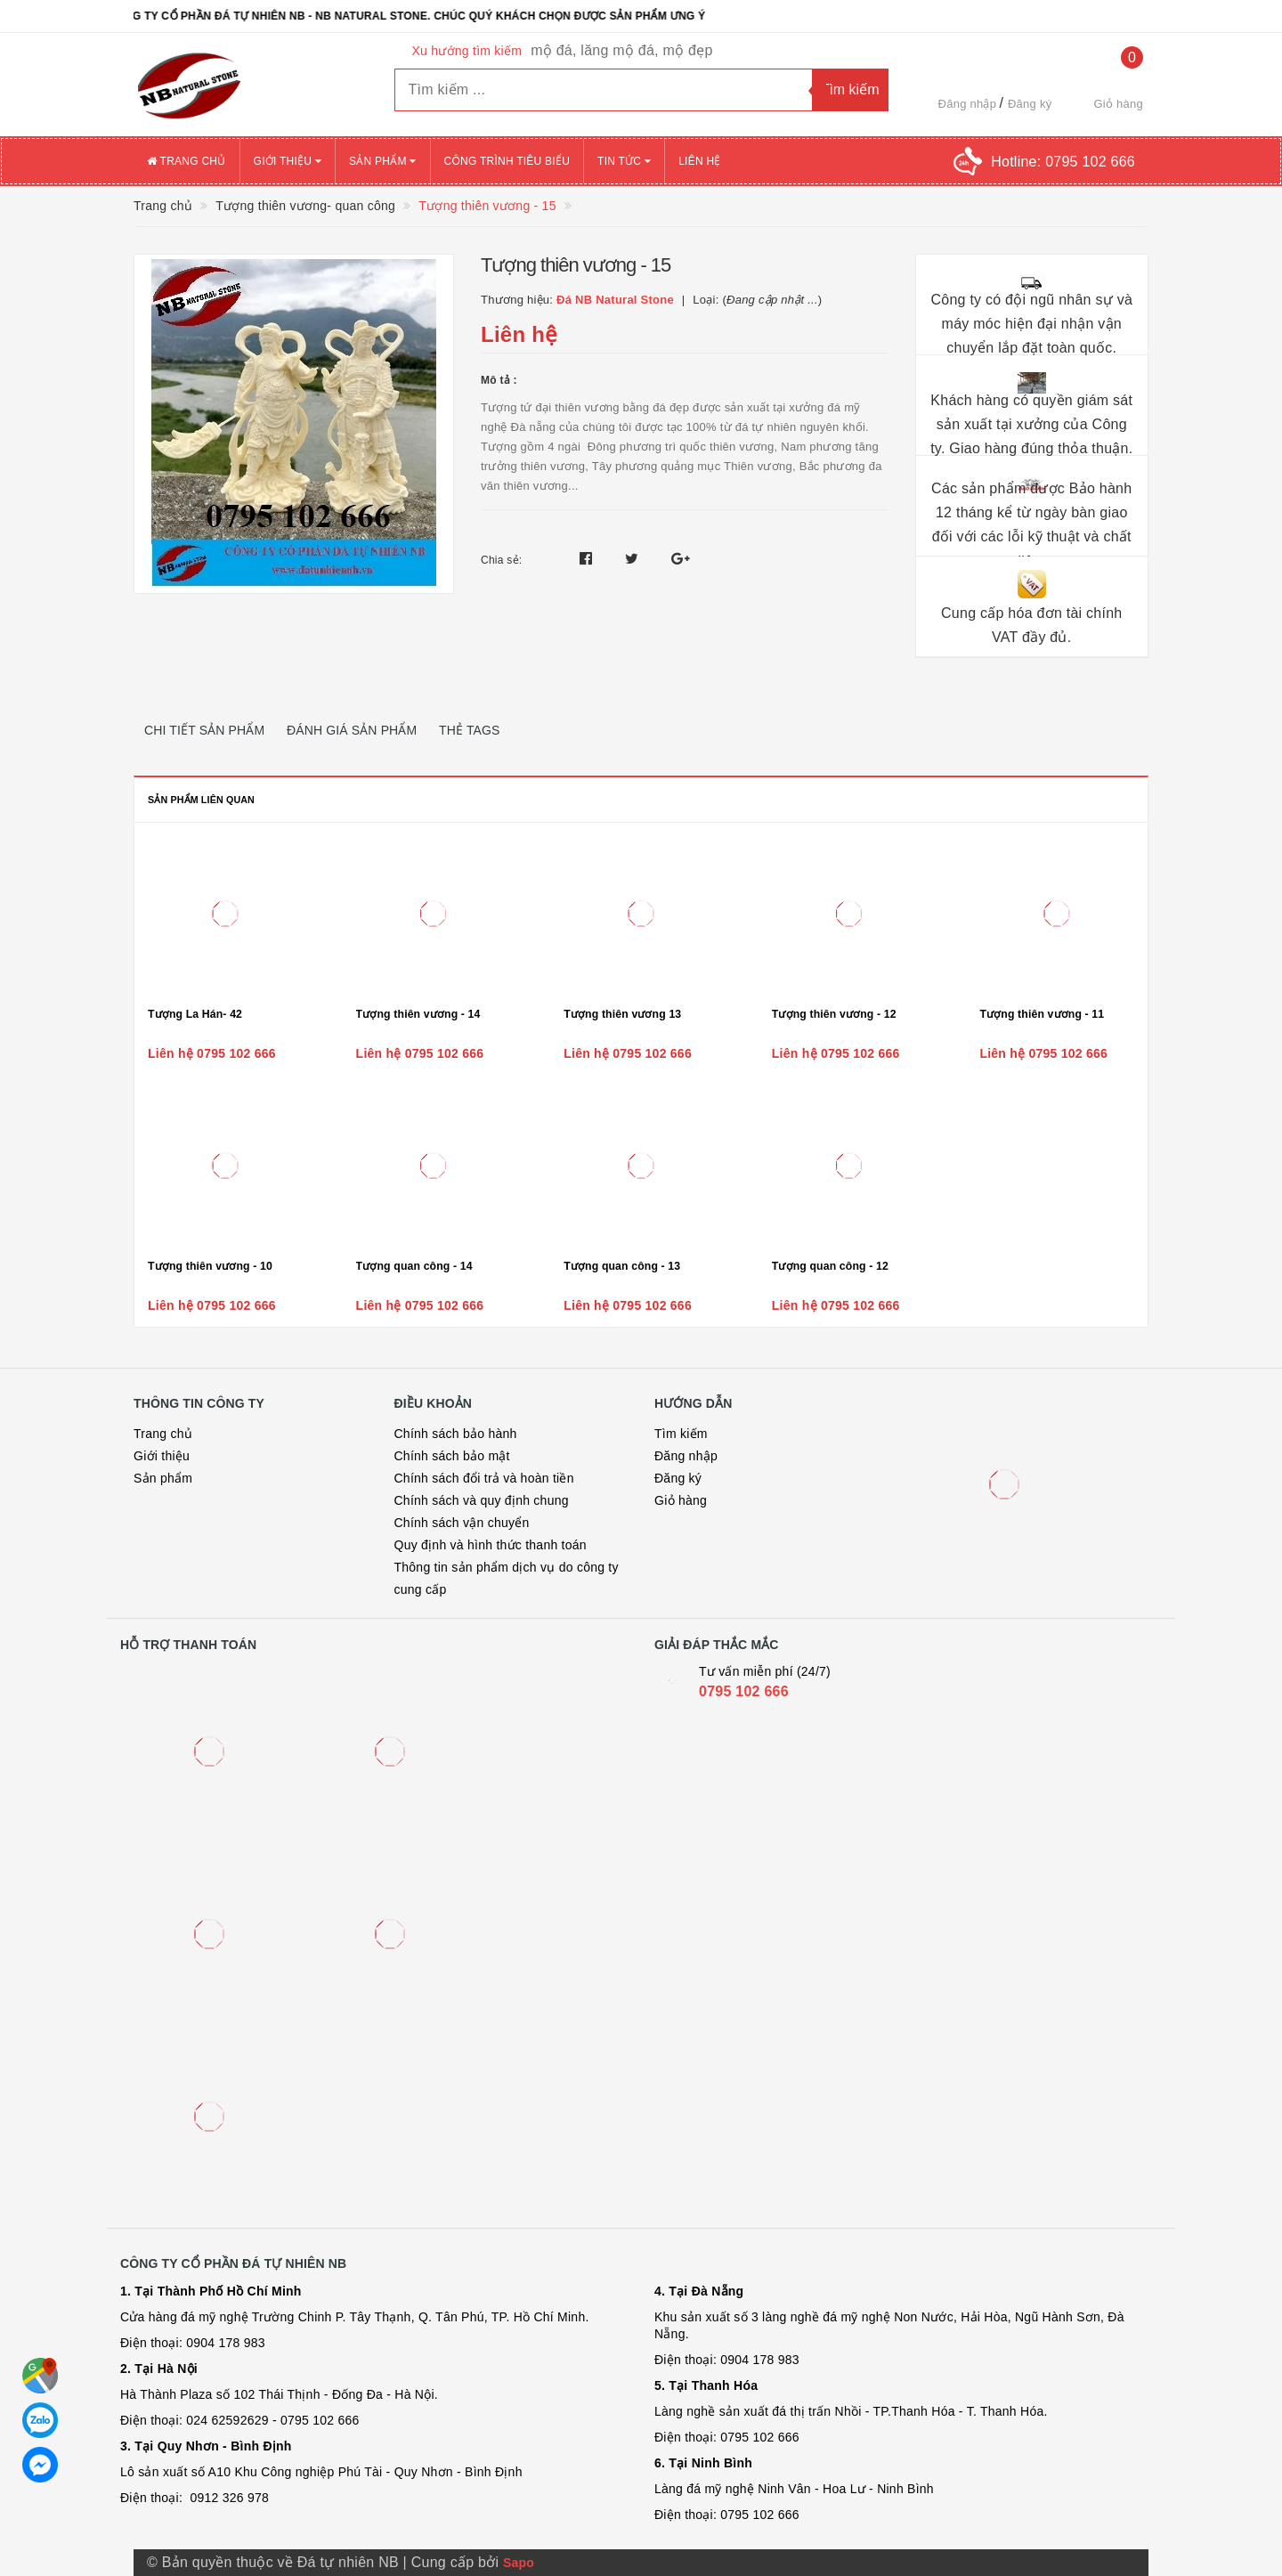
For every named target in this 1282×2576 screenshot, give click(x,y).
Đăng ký (1029, 103)
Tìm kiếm (681, 1433)
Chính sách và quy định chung (481, 1500)
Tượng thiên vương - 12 (834, 1014)
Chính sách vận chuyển (462, 1523)
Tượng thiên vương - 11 (1041, 1014)
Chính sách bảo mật (452, 1456)
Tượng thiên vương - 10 (210, 1266)
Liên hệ (699, 161)
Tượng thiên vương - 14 (418, 1014)
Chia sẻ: (501, 560)
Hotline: (1063, 161)
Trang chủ (186, 161)
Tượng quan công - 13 (622, 1266)
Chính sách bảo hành (455, 1433)
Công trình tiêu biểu (507, 161)
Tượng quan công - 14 (414, 1266)
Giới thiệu (287, 161)
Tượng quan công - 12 (830, 1266)
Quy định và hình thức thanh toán (490, 1545)
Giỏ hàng (680, 1500)
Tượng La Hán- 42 (195, 1014)
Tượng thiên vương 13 (622, 1014)
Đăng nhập (967, 103)
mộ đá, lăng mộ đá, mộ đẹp (621, 50)
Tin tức (624, 161)
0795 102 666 (744, 1691)
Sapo (518, 2563)
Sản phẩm (383, 161)
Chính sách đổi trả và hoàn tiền (484, 1478)
